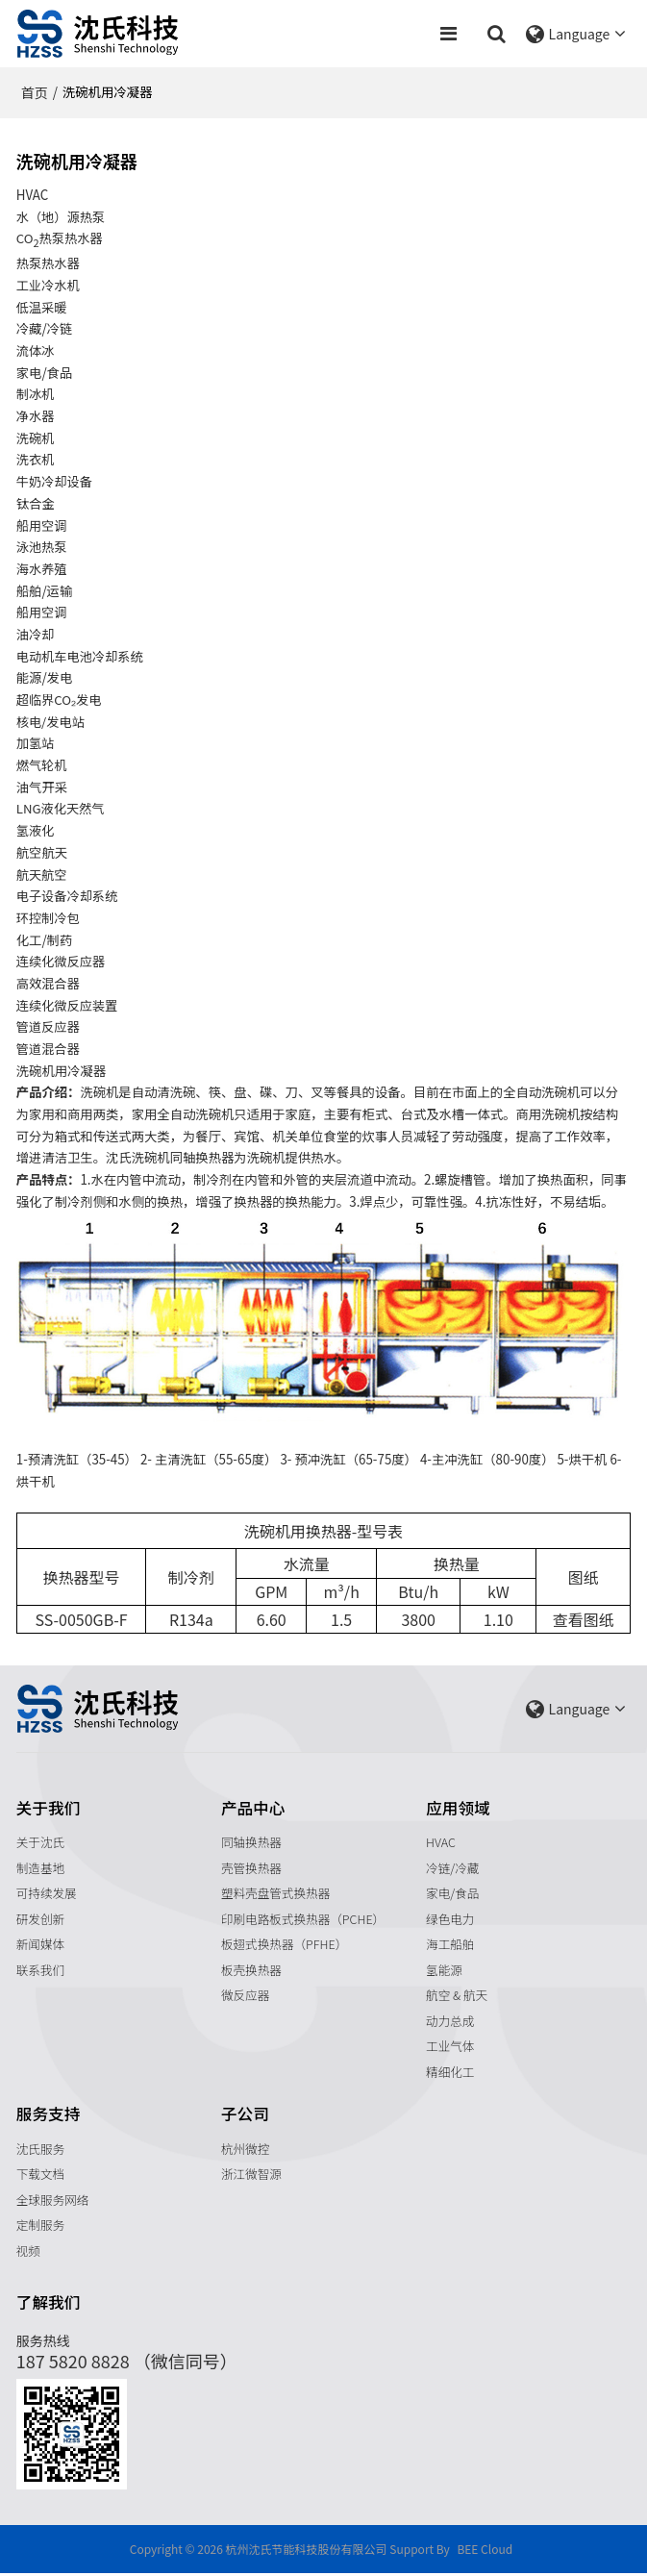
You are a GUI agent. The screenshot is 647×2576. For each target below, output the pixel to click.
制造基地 (40, 1868)
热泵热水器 (48, 264)
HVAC (441, 1843)
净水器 (35, 416)
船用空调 (41, 525)
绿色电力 (450, 1920)
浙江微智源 (251, 2176)
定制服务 (40, 2227)
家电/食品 (453, 1894)
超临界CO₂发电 (59, 699)
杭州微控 (245, 2150)
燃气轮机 (41, 765)
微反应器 (245, 1997)
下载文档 (40, 2176)
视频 (28, 2253)
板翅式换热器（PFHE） (284, 1945)
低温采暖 (41, 307)
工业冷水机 (48, 285)
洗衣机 (35, 460)
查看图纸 (583, 1620)
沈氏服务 (40, 2150)
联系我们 (40, 1971)
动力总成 (450, 2022)
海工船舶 (450, 1945)
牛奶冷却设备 (54, 481)
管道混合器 (48, 1048)
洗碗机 (35, 438)
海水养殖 (41, 569)
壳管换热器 (251, 1868)
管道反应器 (48, 1027)
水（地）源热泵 (61, 217)
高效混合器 (48, 983)
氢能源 (444, 1971)
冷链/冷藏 (453, 1868)
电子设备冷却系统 (67, 897)
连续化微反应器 (61, 962)
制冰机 (35, 395)
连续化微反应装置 (67, 1005)
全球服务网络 (52, 2201)
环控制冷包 (48, 918)
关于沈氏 (40, 1843)
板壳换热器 (251, 1971)
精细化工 (450, 2073)
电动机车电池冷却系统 (80, 656)
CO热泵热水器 (60, 239)
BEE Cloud (484, 2551)
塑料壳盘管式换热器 (276, 1894)
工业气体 (450, 2047)
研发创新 (40, 1920)
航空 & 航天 (456, 1997)
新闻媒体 (40, 1945)
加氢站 (35, 744)
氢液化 (35, 830)
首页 (34, 92)
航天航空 (41, 874)
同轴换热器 (251, 1843)
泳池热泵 (41, 547)
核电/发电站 (51, 722)
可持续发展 (46, 1894)
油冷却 (35, 634)
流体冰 (35, 350)
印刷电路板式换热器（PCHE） (303, 1920)
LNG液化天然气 (61, 809)
